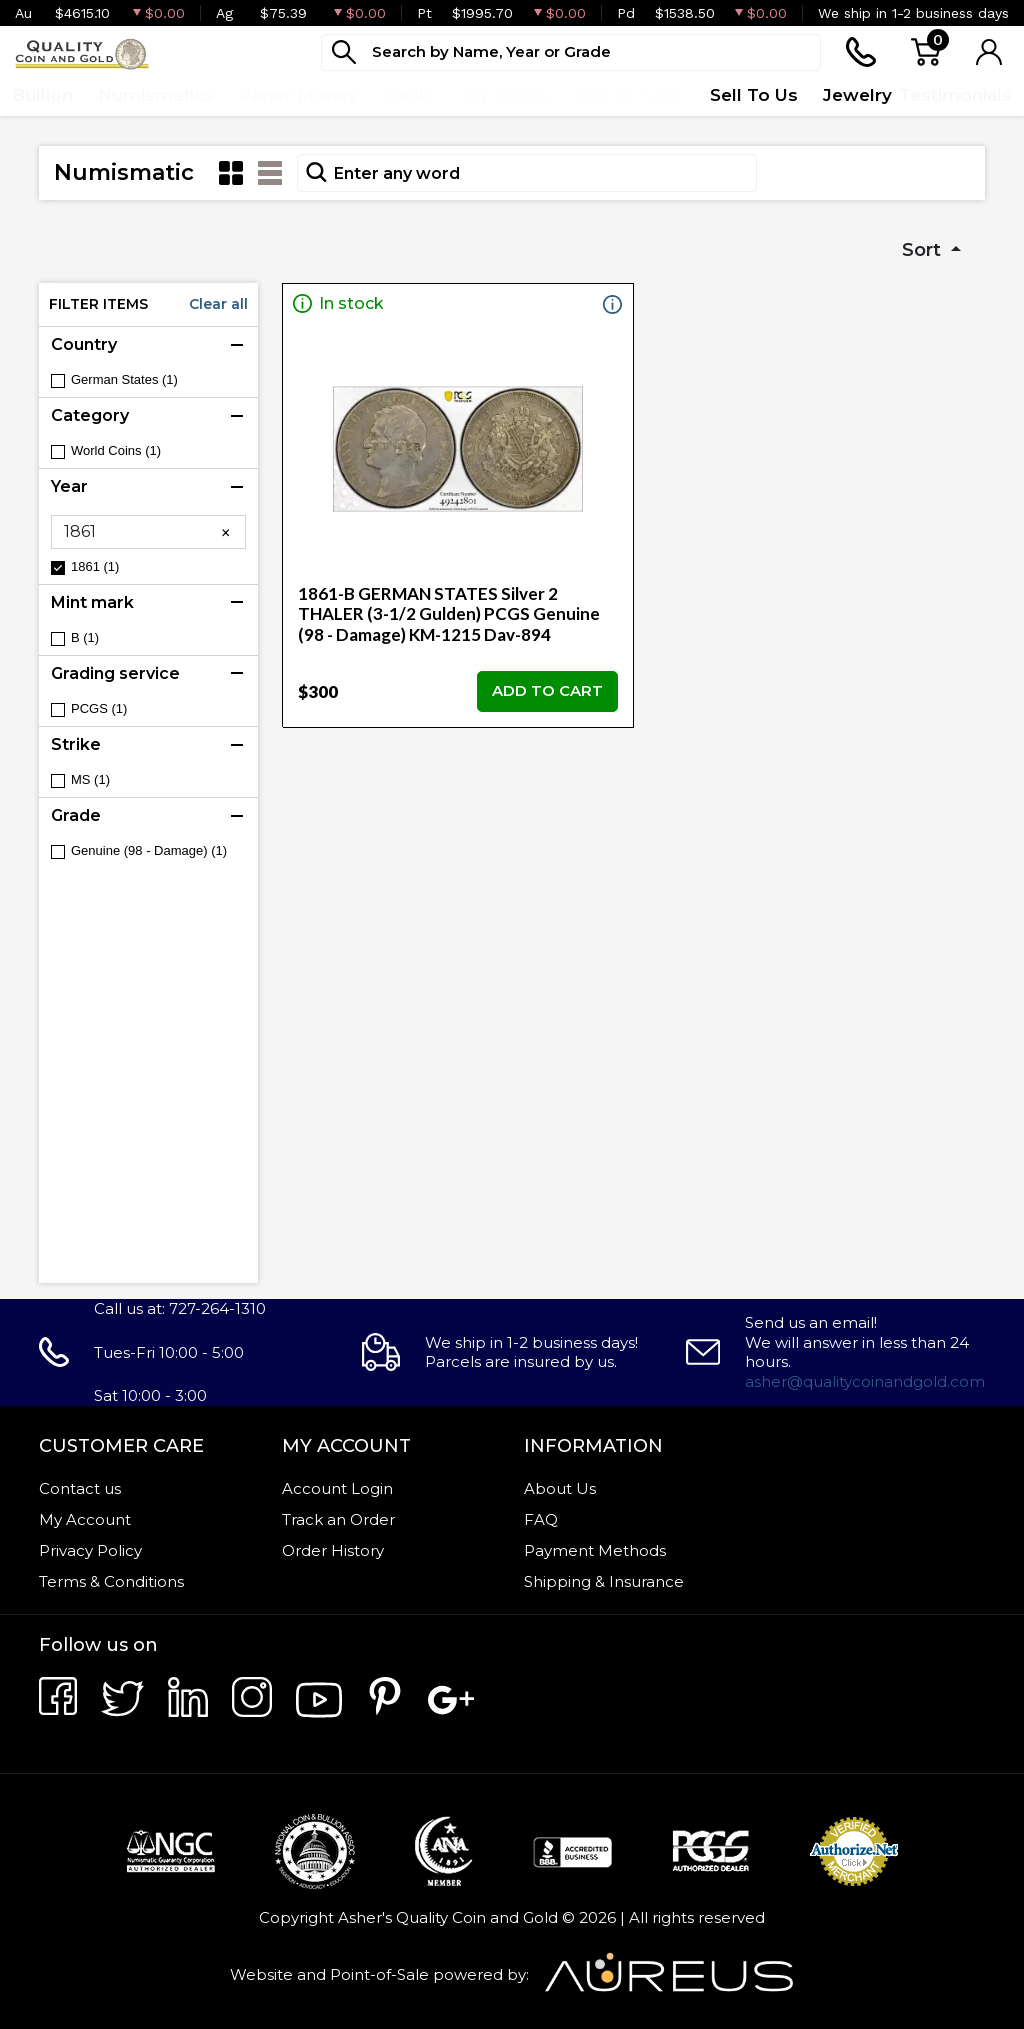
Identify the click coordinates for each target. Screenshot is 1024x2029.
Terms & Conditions (111, 1581)
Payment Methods (595, 1550)
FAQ (541, 1519)
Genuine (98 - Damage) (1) (149, 850)
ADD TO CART (547, 690)
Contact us (80, 1488)
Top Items (505, 95)
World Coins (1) (116, 450)
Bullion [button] (42, 95)
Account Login (337, 1488)
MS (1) (90, 779)
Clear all (218, 304)
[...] (571, 52)
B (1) (85, 637)
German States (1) (124, 379)
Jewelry (857, 95)
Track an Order (338, 1519)
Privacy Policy (90, 1550)
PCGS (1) (99, 708)
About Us (560, 1488)
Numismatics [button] (156, 95)
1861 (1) (95, 566)
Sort (924, 250)
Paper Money (298, 95)
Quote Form (630, 95)
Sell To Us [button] (754, 95)
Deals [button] (408, 95)
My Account (85, 1519)
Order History (333, 1550)
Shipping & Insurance (604, 1581)
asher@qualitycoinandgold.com (865, 1381)
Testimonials (955, 95)
